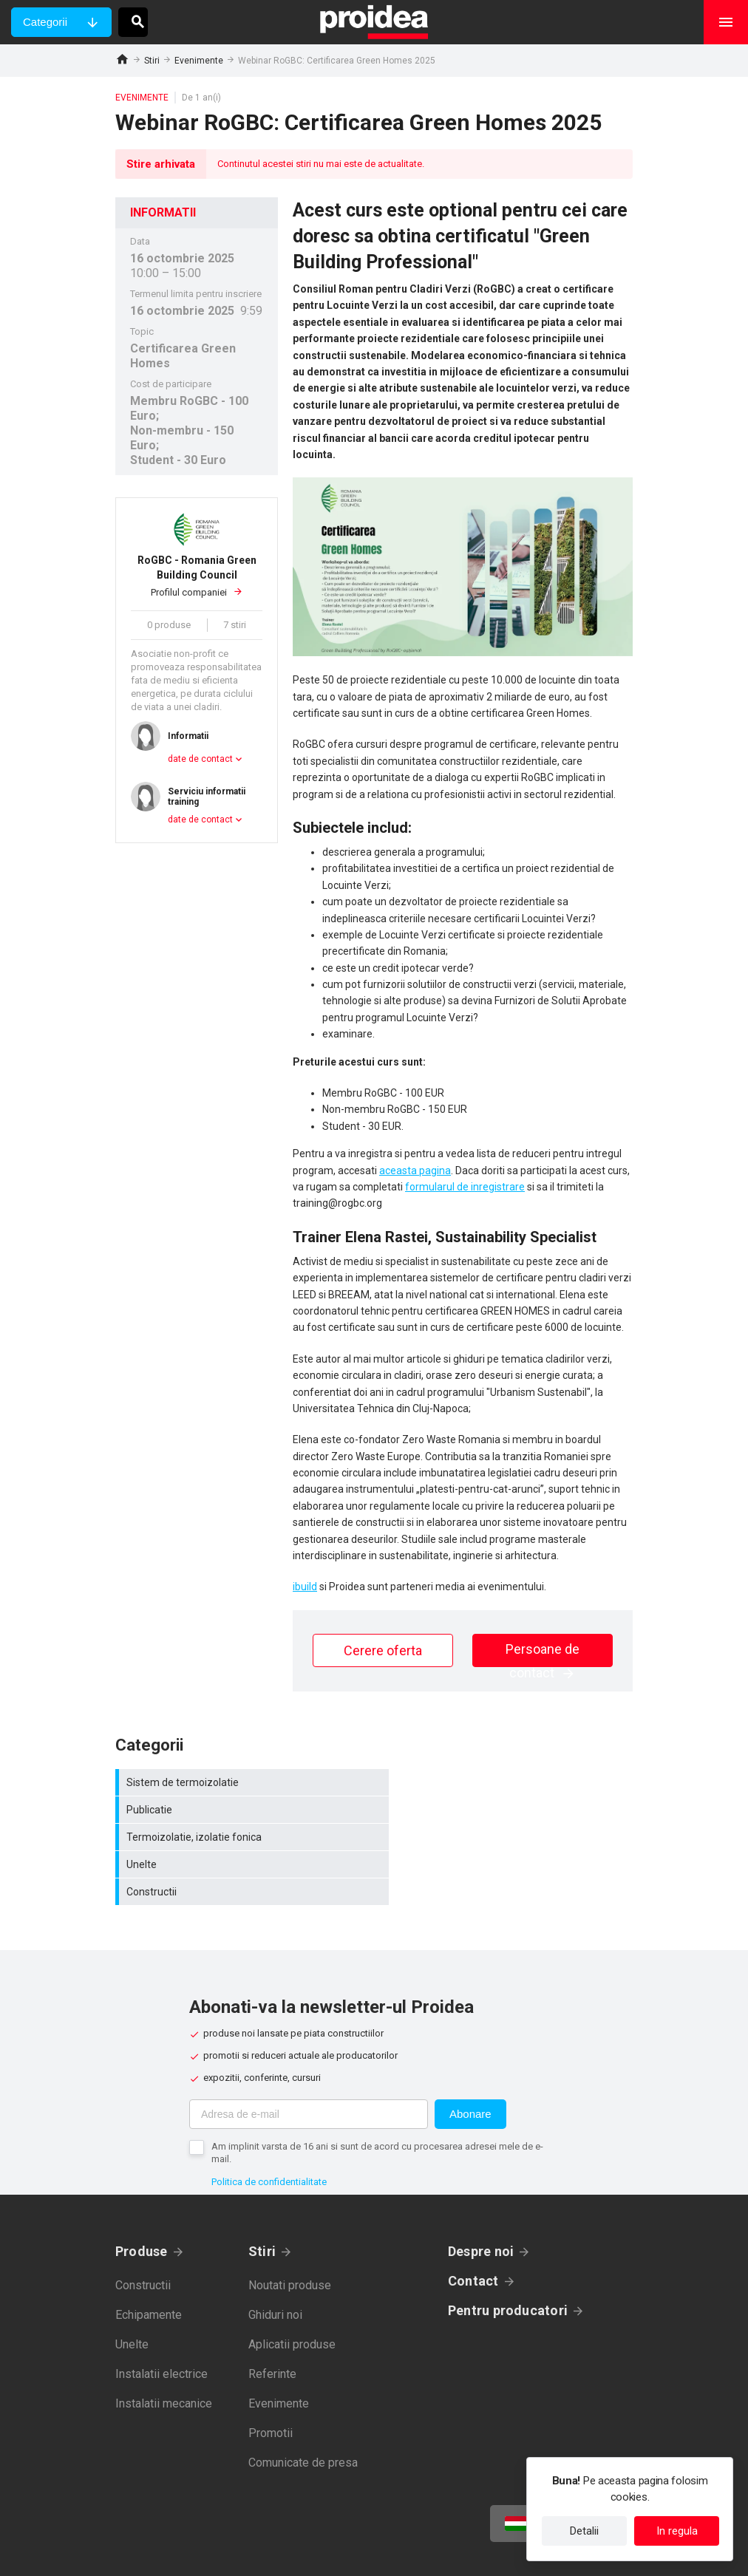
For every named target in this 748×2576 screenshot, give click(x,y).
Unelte (507, 1809)
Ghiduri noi (275, 2260)
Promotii (270, 2378)
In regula (677, 2531)
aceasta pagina (415, 1170)
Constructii (244, 1837)
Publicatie (507, 1782)
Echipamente (148, 2260)
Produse (141, 2196)
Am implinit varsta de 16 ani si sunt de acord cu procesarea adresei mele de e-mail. (377, 2098)
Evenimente (198, 60)
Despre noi (481, 2196)
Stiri (152, 60)
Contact (473, 2226)
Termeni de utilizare (445, 2554)
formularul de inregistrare (465, 1187)
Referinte (272, 2319)
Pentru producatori (508, 2255)
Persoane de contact (542, 1654)
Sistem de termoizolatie (244, 1782)
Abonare (470, 2059)
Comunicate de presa (303, 2408)
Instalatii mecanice (163, 2349)
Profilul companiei (196, 575)
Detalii (584, 2531)
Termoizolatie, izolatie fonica (244, 1809)
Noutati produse (289, 2231)
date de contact (200, 759)
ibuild (305, 1586)
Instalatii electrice (161, 2319)
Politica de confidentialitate (269, 2127)
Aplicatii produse (292, 2290)
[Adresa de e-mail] (308, 2059)
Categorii (45, 22)
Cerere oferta (383, 1650)
